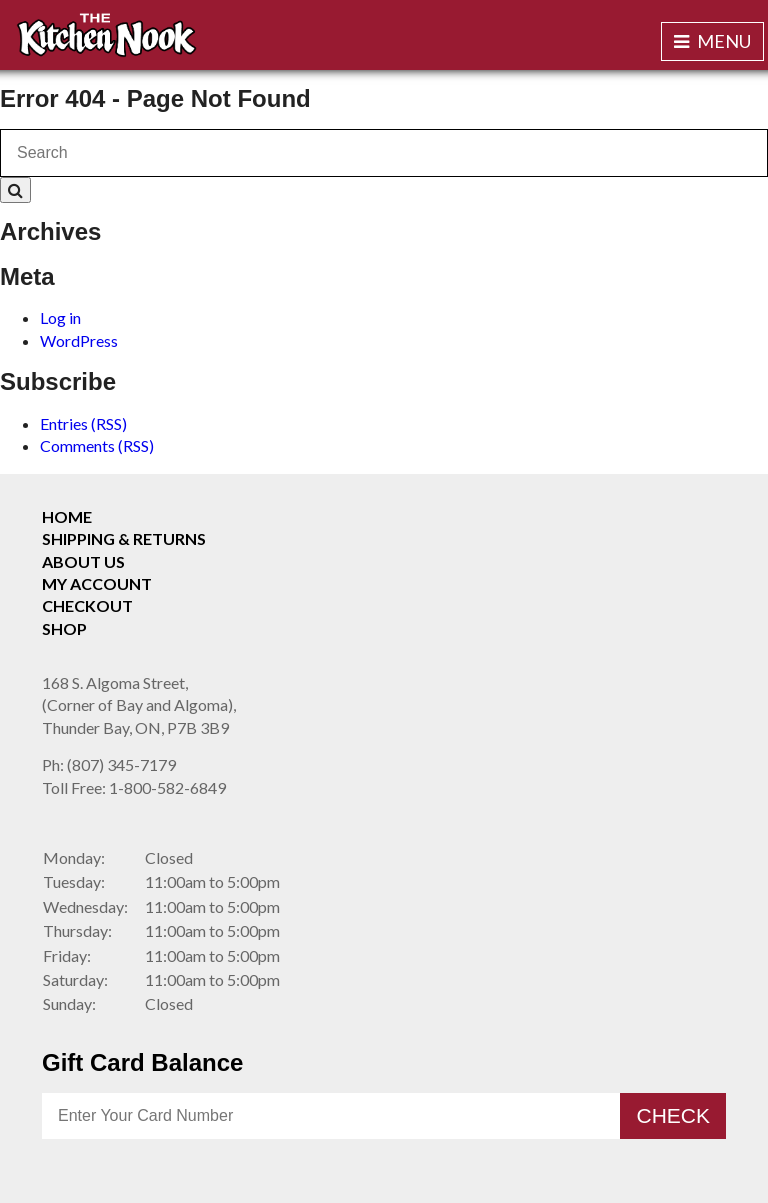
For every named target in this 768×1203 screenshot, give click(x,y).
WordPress (79, 340)
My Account (97, 583)
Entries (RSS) (83, 423)
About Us (83, 561)
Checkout (87, 605)
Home (67, 516)
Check (673, 1115)
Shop (64, 628)
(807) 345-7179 (109, 764)
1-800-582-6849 (134, 787)
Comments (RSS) (97, 445)
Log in (60, 317)
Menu (712, 41)
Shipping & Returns (124, 538)
